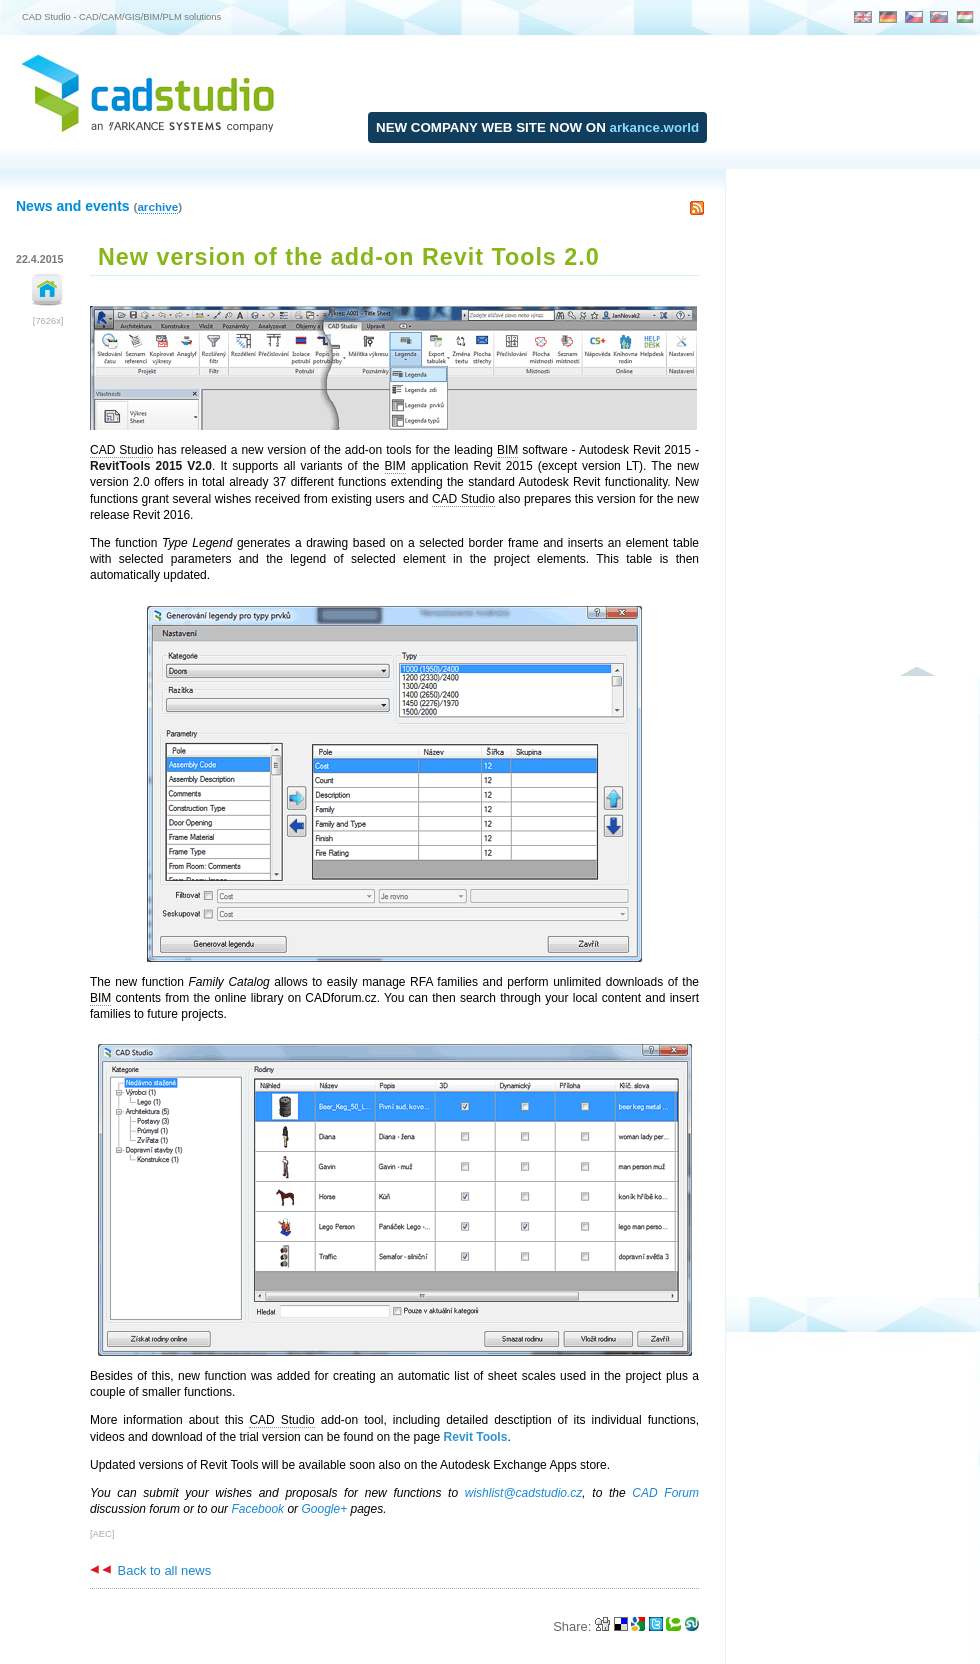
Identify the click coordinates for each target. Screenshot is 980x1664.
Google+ (324, 1509)
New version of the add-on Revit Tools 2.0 (349, 257)
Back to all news (150, 1570)
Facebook (257, 1509)
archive (157, 206)
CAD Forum (665, 1493)
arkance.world (655, 127)
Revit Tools (476, 1437)
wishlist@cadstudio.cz (524, 1493)
